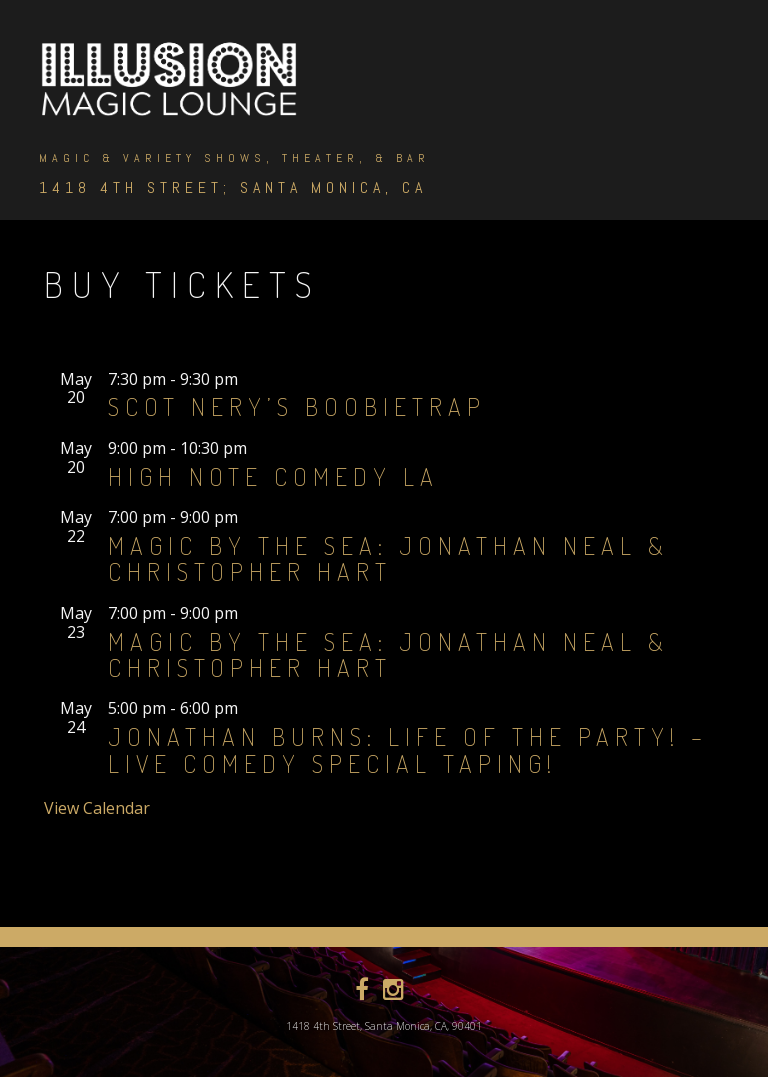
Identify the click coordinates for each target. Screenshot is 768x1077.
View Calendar (97, 808)
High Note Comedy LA (273, 476)
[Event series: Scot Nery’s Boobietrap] (251, 379)
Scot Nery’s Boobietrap (297, 406)
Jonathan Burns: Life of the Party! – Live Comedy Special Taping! (408, 749)
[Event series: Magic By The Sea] (251, 517)
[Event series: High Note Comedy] (260, 448)
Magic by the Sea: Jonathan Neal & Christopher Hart (388, 558)
